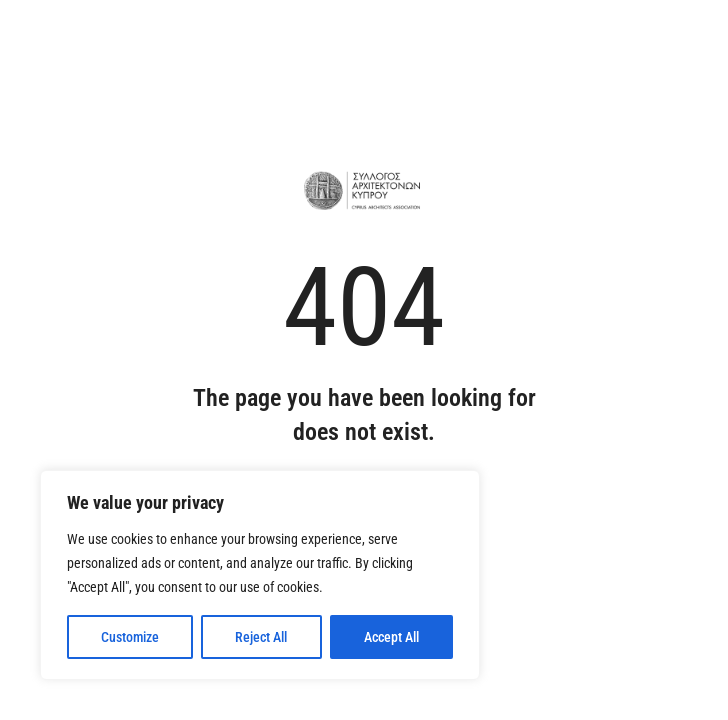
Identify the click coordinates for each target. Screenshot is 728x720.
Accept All (391, 637)
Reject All (261, 637)
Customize (130, 637)
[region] (260, 575)
